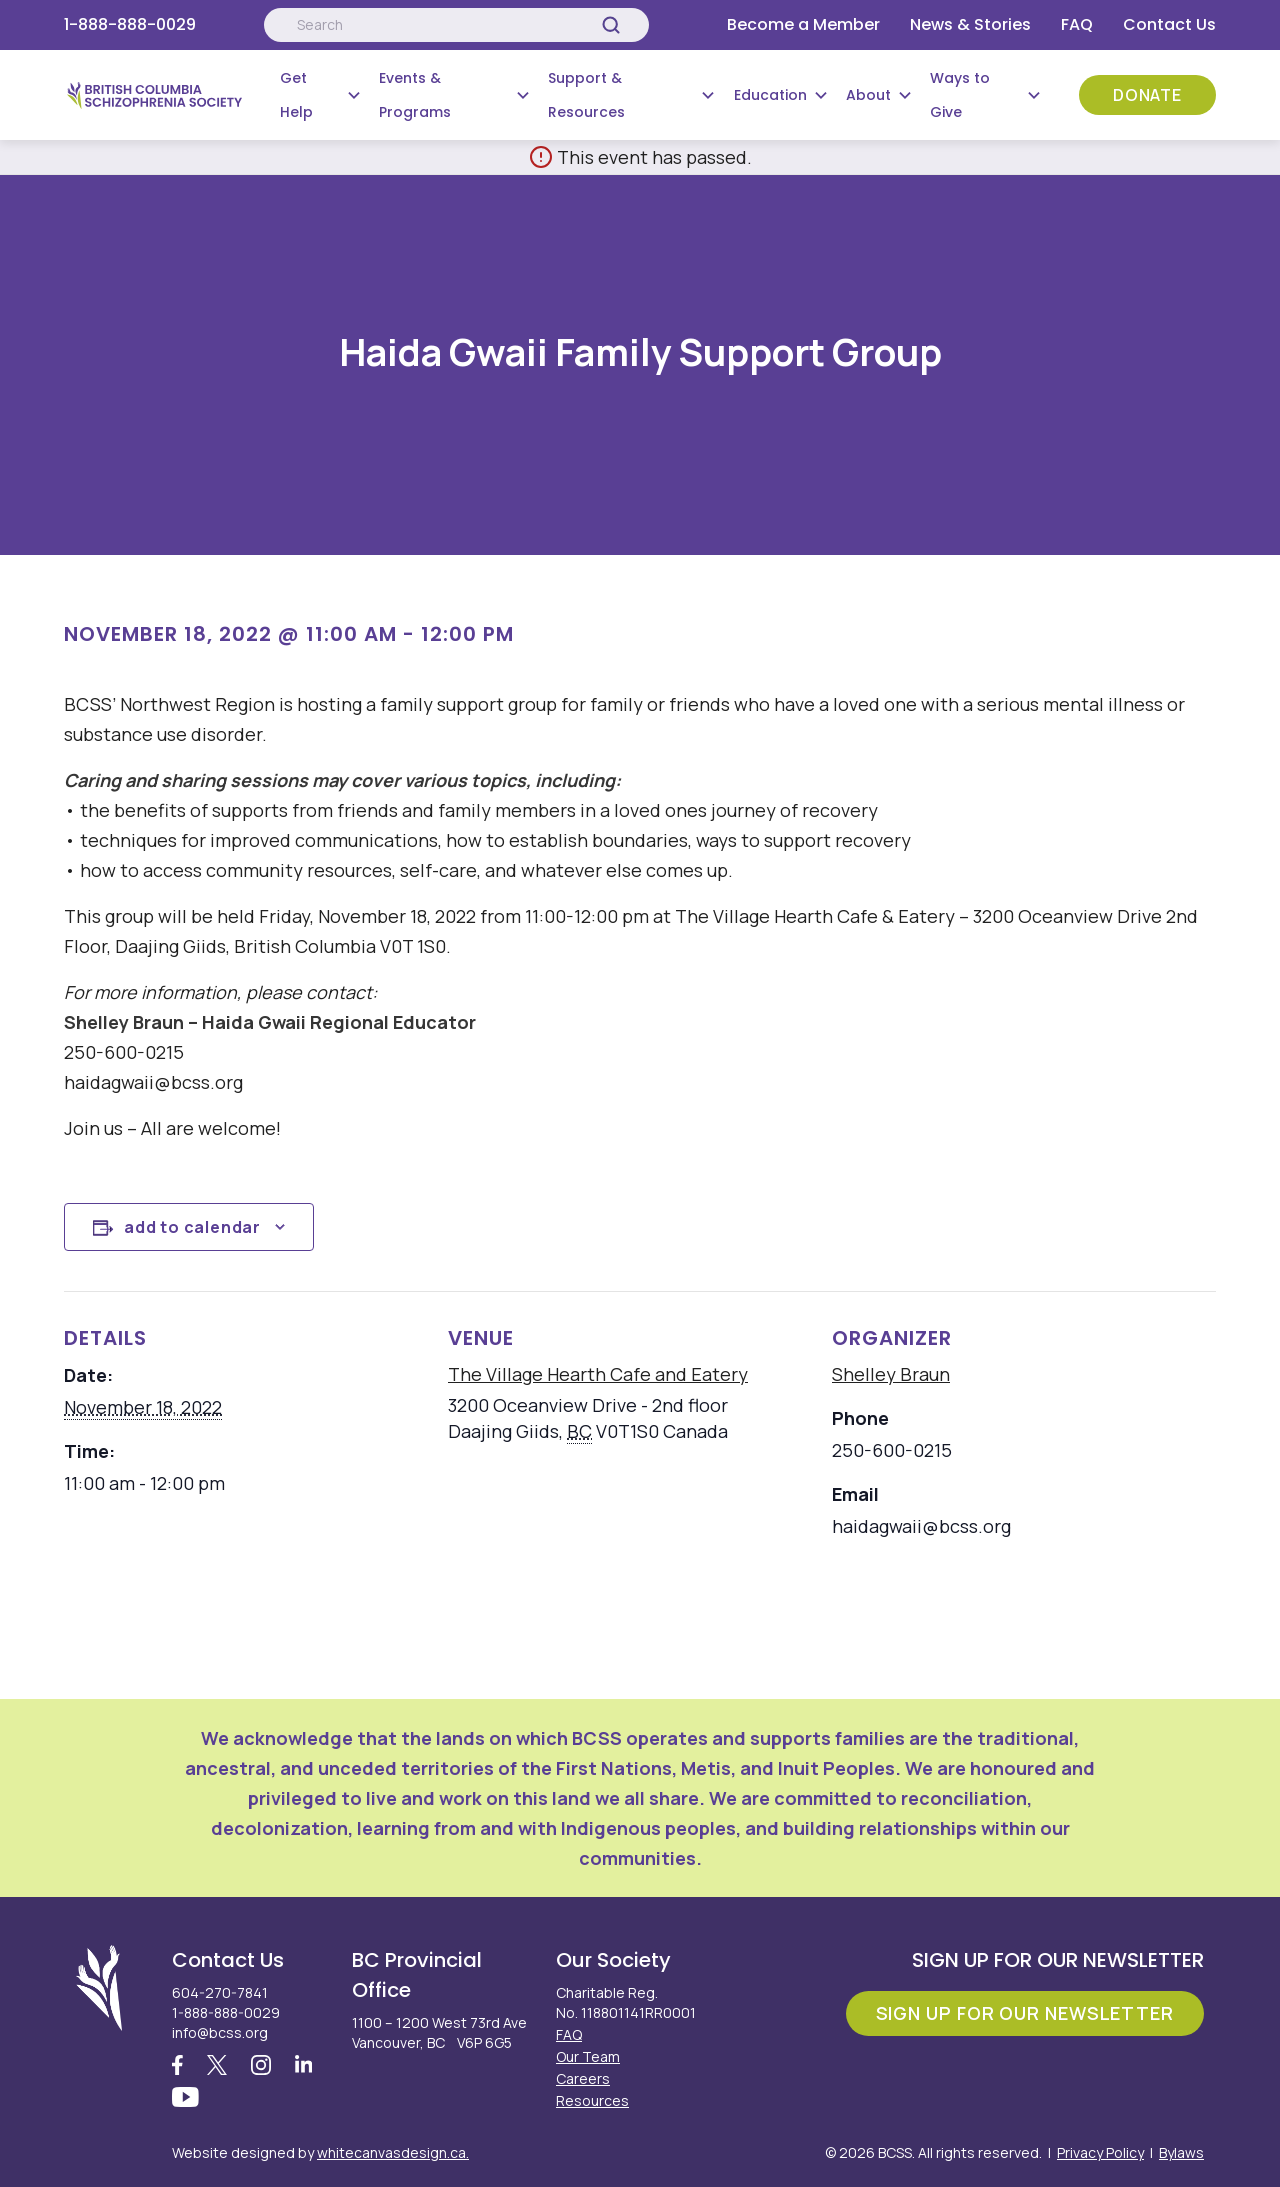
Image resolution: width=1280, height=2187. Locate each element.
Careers (583, 2078)
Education (770, 95)
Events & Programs (415, 95)
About (868, 95)
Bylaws (1181, 2152)
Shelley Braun (891, 1374)
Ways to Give (960, 95)
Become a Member (803, 24)
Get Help (296, 95)
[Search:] (456, 25)
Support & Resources (586, 95)
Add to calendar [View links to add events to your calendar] (192, 1227)
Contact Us (1169, 24)
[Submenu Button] (354, 95)
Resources (592, 2100)
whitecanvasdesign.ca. (393, 2152)
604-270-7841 (220, 1992)
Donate (1147, 95)
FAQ (1077, 24)
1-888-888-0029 (130, 24)
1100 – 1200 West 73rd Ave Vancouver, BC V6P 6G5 (439, 2032)
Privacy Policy (1100, 2152)
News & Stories (970, 24)
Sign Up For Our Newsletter (1025, 2013)
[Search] (611, 25)
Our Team (588, 2056)
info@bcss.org (220, 2032)
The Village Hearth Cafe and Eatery (598, 1374)
